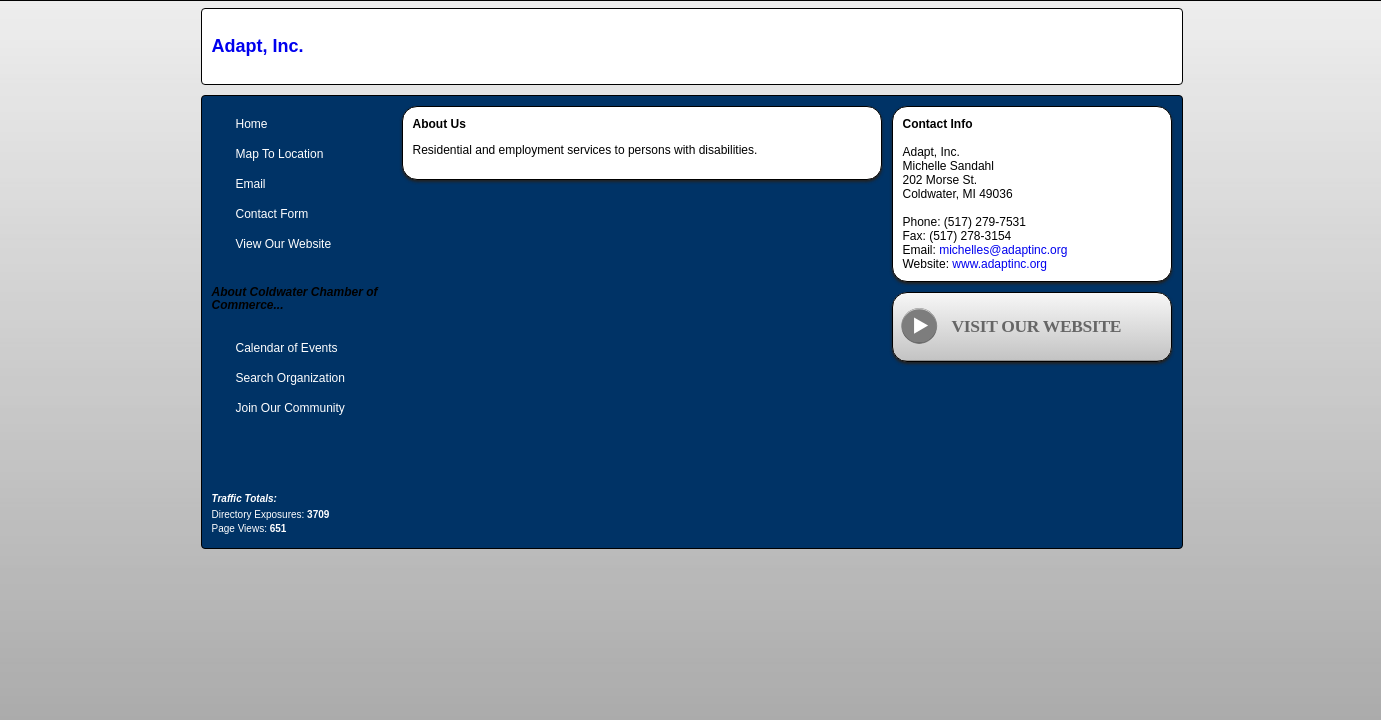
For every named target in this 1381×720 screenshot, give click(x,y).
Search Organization (290, 378)
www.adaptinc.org (999, 264)
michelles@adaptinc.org (1003, 250)
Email (251, 184)
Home (252, 124)
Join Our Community (290, 408)
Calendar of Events (287, 348)
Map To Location (280, 154)
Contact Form (272, 214)
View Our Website (284, 244)
